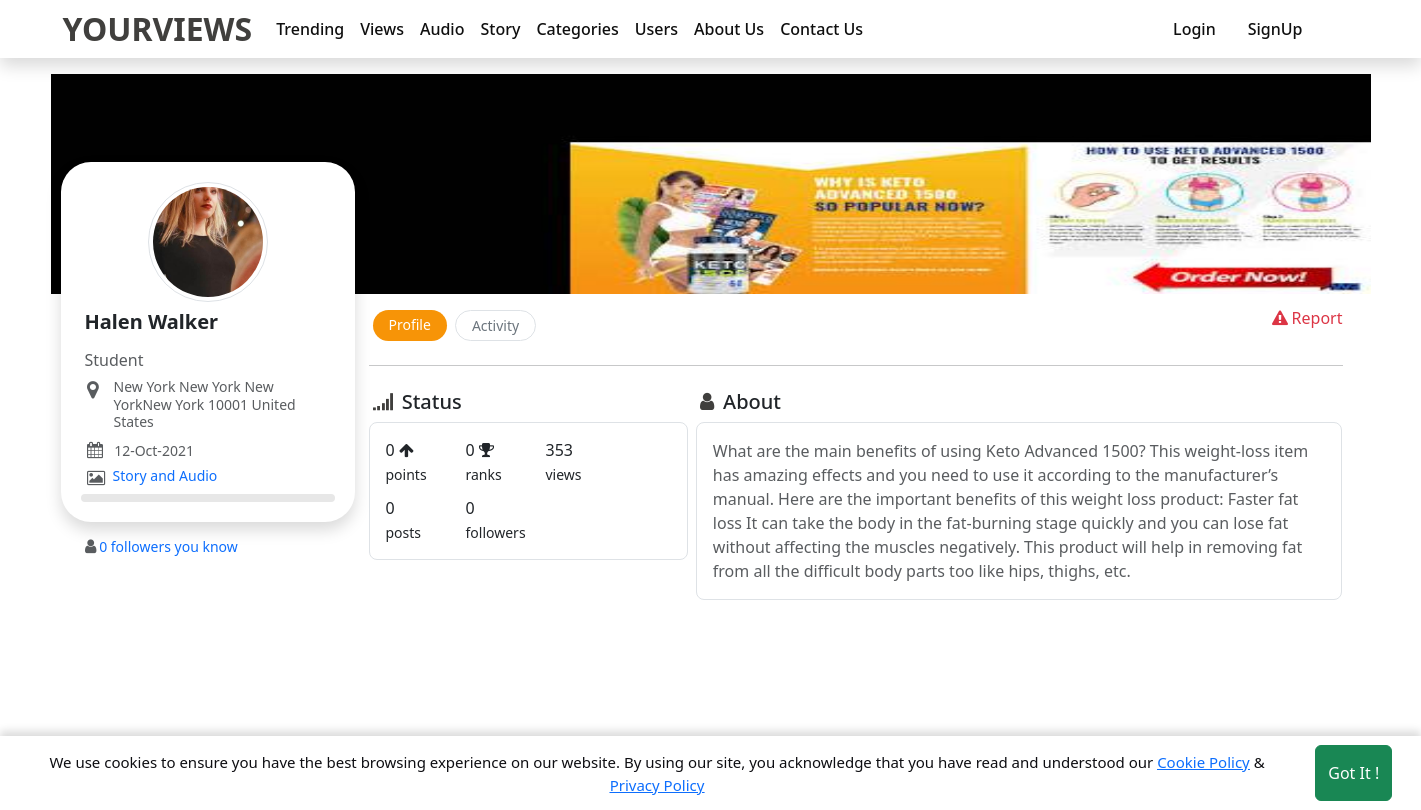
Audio (442, 29)
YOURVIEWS (158, 28)
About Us (729, 29)
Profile (410, 324)
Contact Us (821, 29)
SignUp (1275, 29)
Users (656, 29)
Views (382, 29)
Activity (495, 325)
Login (1194, 29)
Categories (577, 29)
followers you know (168, 546)
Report (1305, 318)
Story (500, 29)
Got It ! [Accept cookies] (1353, 773)
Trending (310, 29)
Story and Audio (165, 476)
